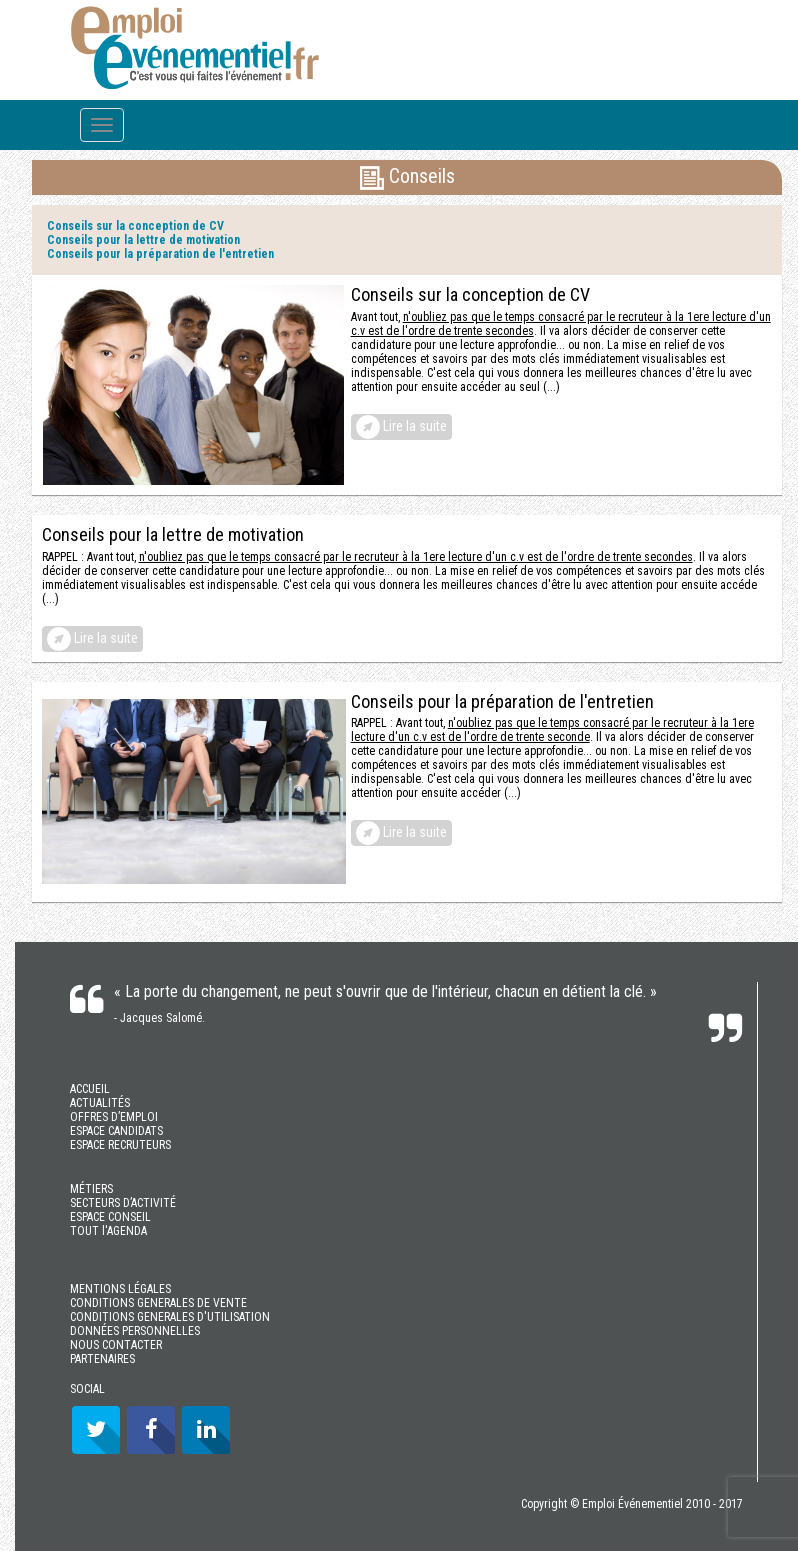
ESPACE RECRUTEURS (120, 1145)
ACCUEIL (90, 1089)
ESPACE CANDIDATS (116, 1131)
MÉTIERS (91, 1189)
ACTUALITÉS (100, 1103)
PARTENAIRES (102, 1359)
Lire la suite (401, 427)
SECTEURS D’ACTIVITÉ (123, 1203)
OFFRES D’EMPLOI (114, 1117)
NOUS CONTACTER (116, 1345)
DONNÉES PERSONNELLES (135, 1331)
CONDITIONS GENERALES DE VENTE (158, 1303)
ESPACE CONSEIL (110, 1217)
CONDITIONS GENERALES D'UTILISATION (170, 1317)
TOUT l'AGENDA (108, 1231)
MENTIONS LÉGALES (120, 1289)
